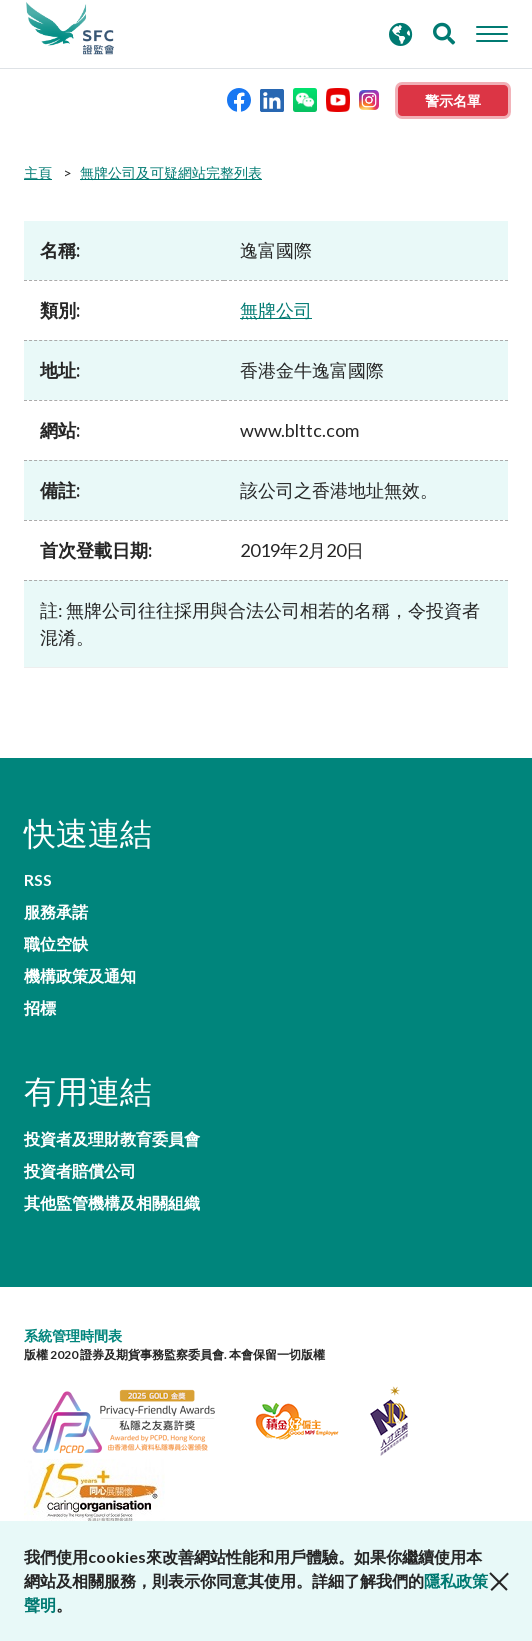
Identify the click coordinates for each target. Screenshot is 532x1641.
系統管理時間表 (73, 1335)
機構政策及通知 (80, 976)
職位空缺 (56, 944)
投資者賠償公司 (80, 1171)
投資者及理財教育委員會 (112, 1139)
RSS (38, 880)
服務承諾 (56, 912)
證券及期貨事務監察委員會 (70, 29)
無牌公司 (276, 310)
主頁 (38, 172)
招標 (40, 1008)
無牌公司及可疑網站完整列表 (171, 172)
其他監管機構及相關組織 (112, 1203)
